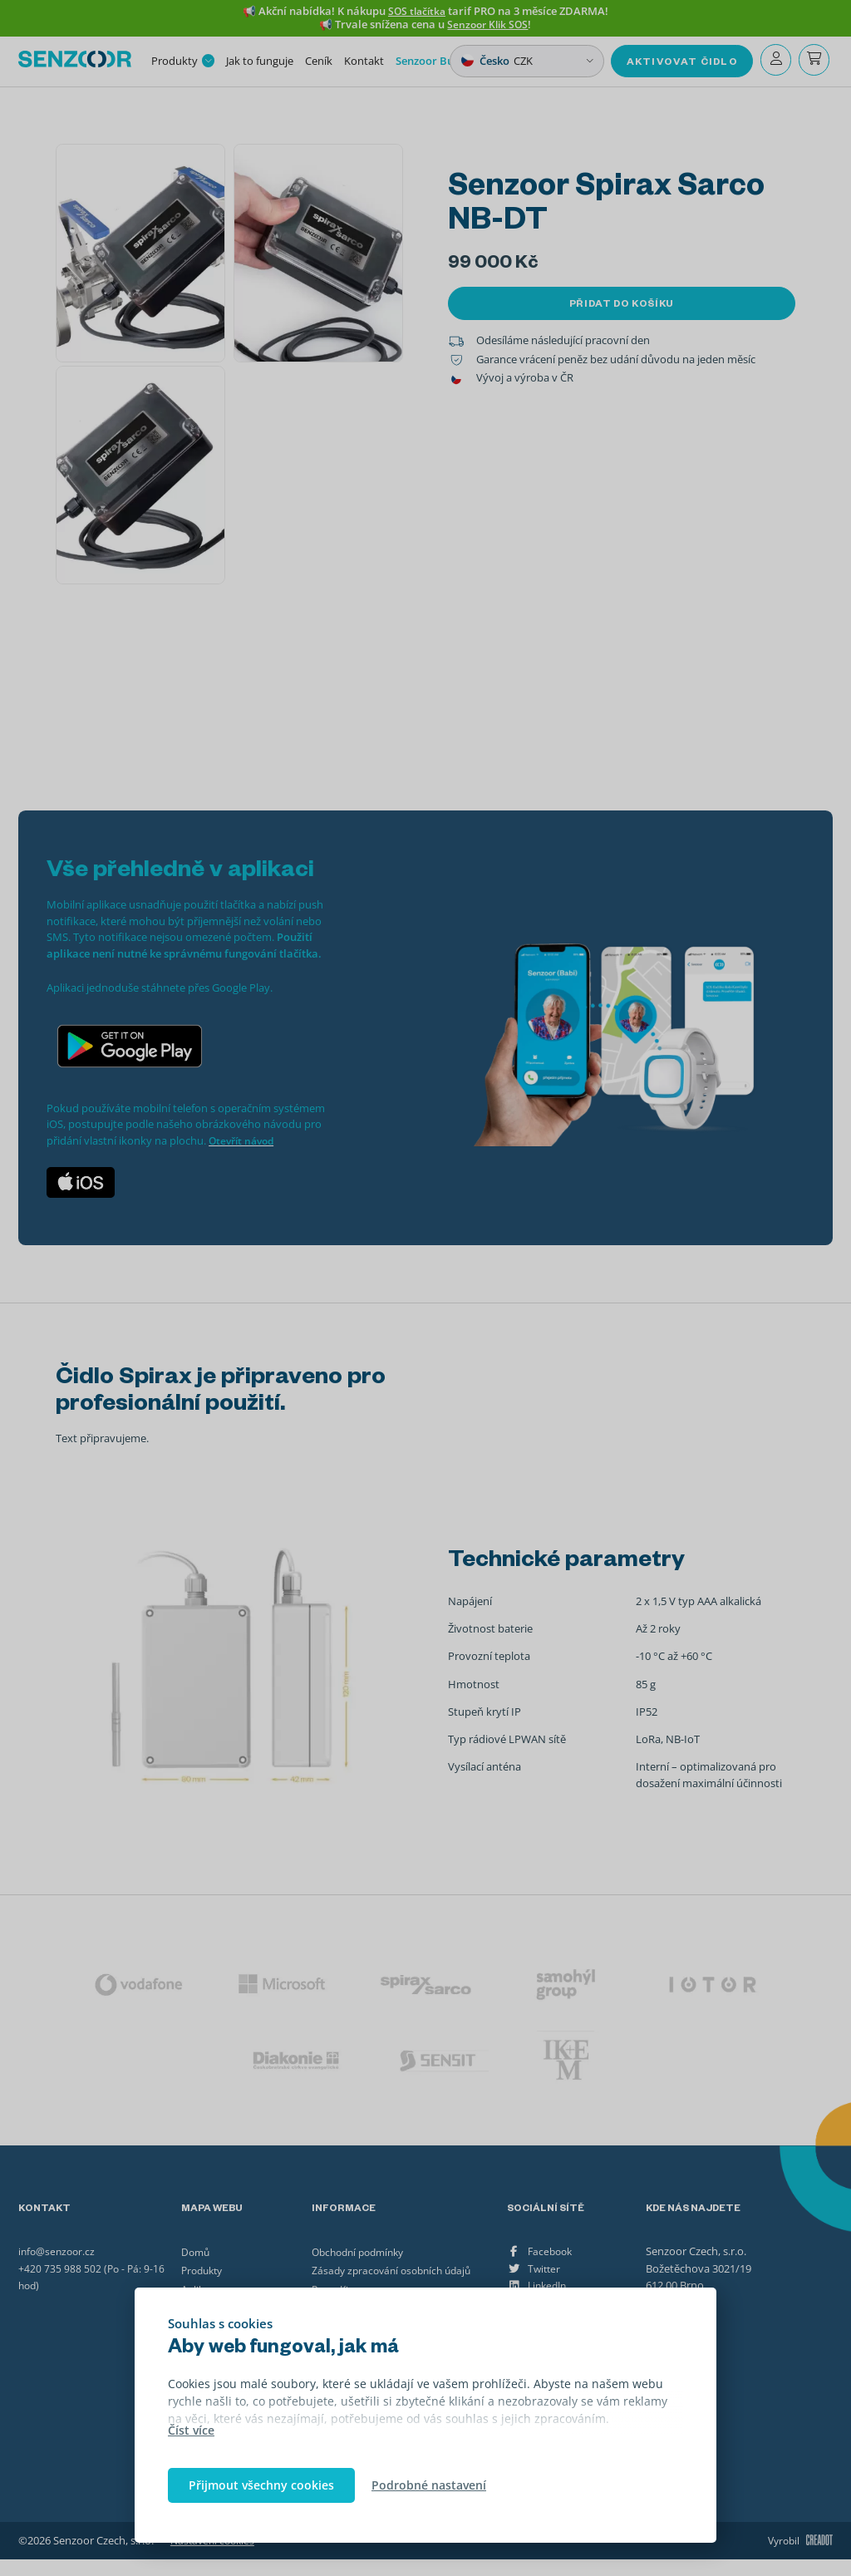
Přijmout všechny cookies (261, 2485)
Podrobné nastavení (428, 2485)
